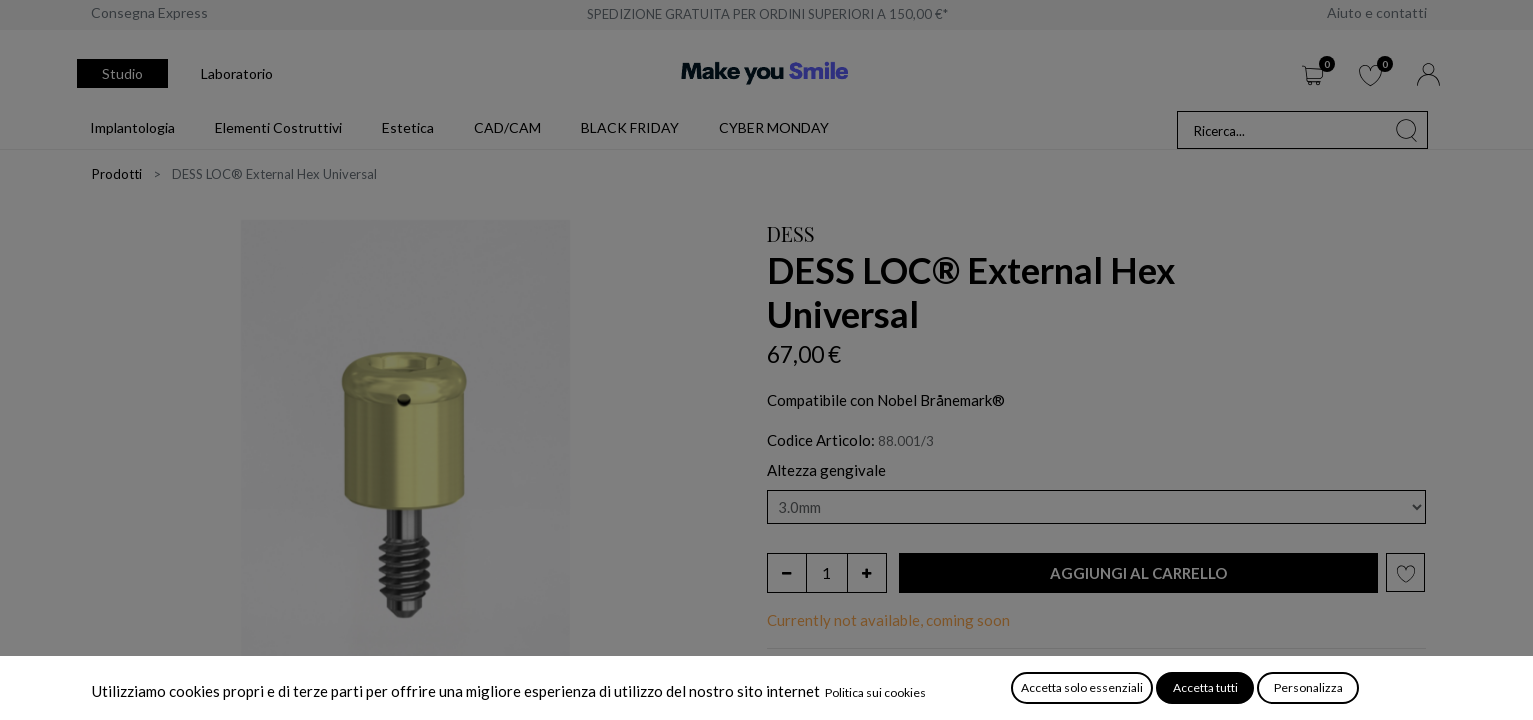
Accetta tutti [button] (1205, 687)
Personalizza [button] (1308, 687)
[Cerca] (1407, 130)
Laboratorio (237, 73)
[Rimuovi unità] (787, 573)
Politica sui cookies (875, 692)
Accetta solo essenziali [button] (1082, 687)
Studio (122, 73)
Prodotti (117, 174)
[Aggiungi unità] (867, 573)
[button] (1139, 573)
